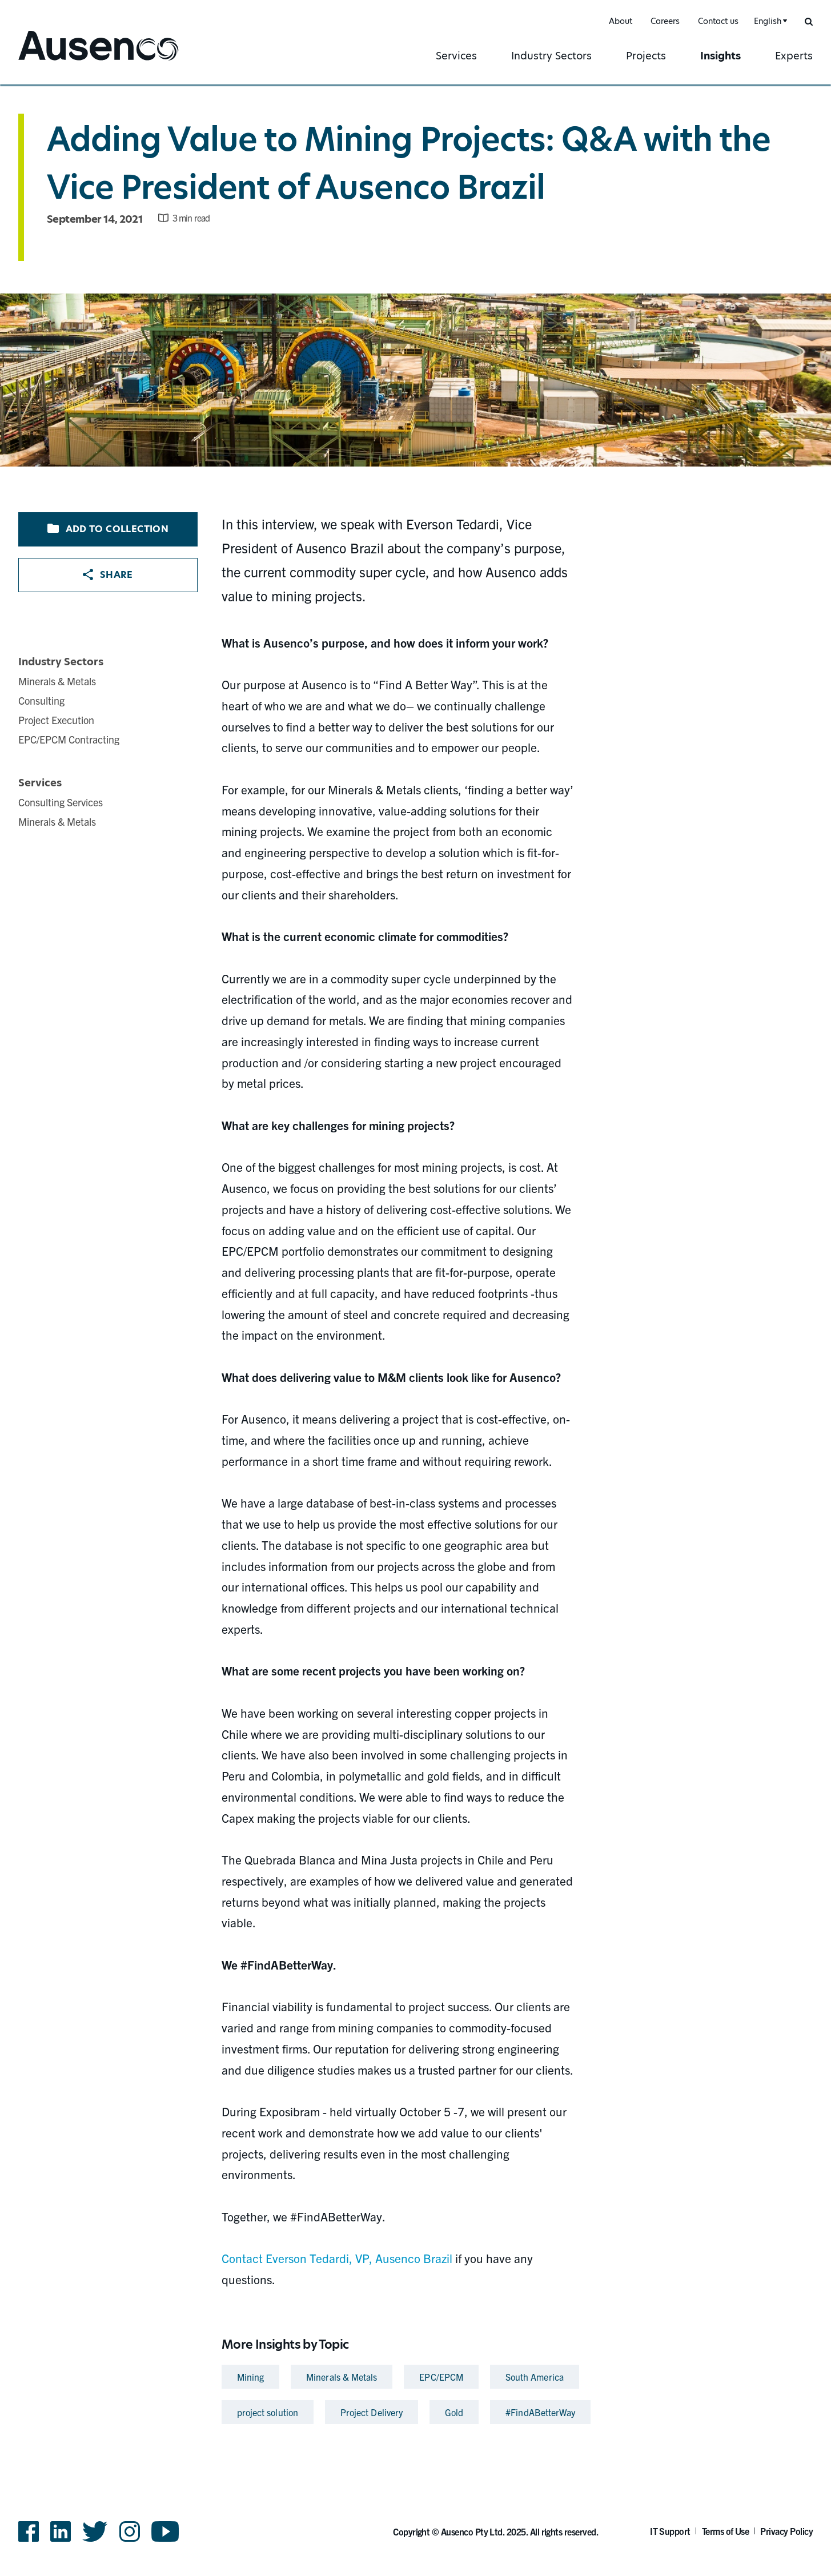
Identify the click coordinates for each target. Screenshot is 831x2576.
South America (534, 2376)
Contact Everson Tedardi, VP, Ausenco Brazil (337, 2258)
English (767, 21)
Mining (250, 2376)
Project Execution (56, 719)
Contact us (718, 21)
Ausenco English (61, 61)
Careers (665, 21)
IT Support (670, 2531)
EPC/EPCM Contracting (68, 739)
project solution (267, 2412)
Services (456, 56)
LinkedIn (60, 2531)
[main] (415, 1257)
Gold (454, 2412)
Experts (794, 56)
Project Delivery (371, 2412)
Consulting (41, 700)
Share (108, 574)
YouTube (165, 2531)
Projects (646, 56)
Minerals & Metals (57, 681)
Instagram (129, 2531)
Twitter (95, 2531)
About (620, 21)
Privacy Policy (786, 2531)
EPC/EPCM (441, 2376)
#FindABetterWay (540, 2412)
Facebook (28, 2531)
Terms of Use (725, 2531)
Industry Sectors (551, 56)
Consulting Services (60, 802)
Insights (720, 56)
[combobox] (769, 21)
